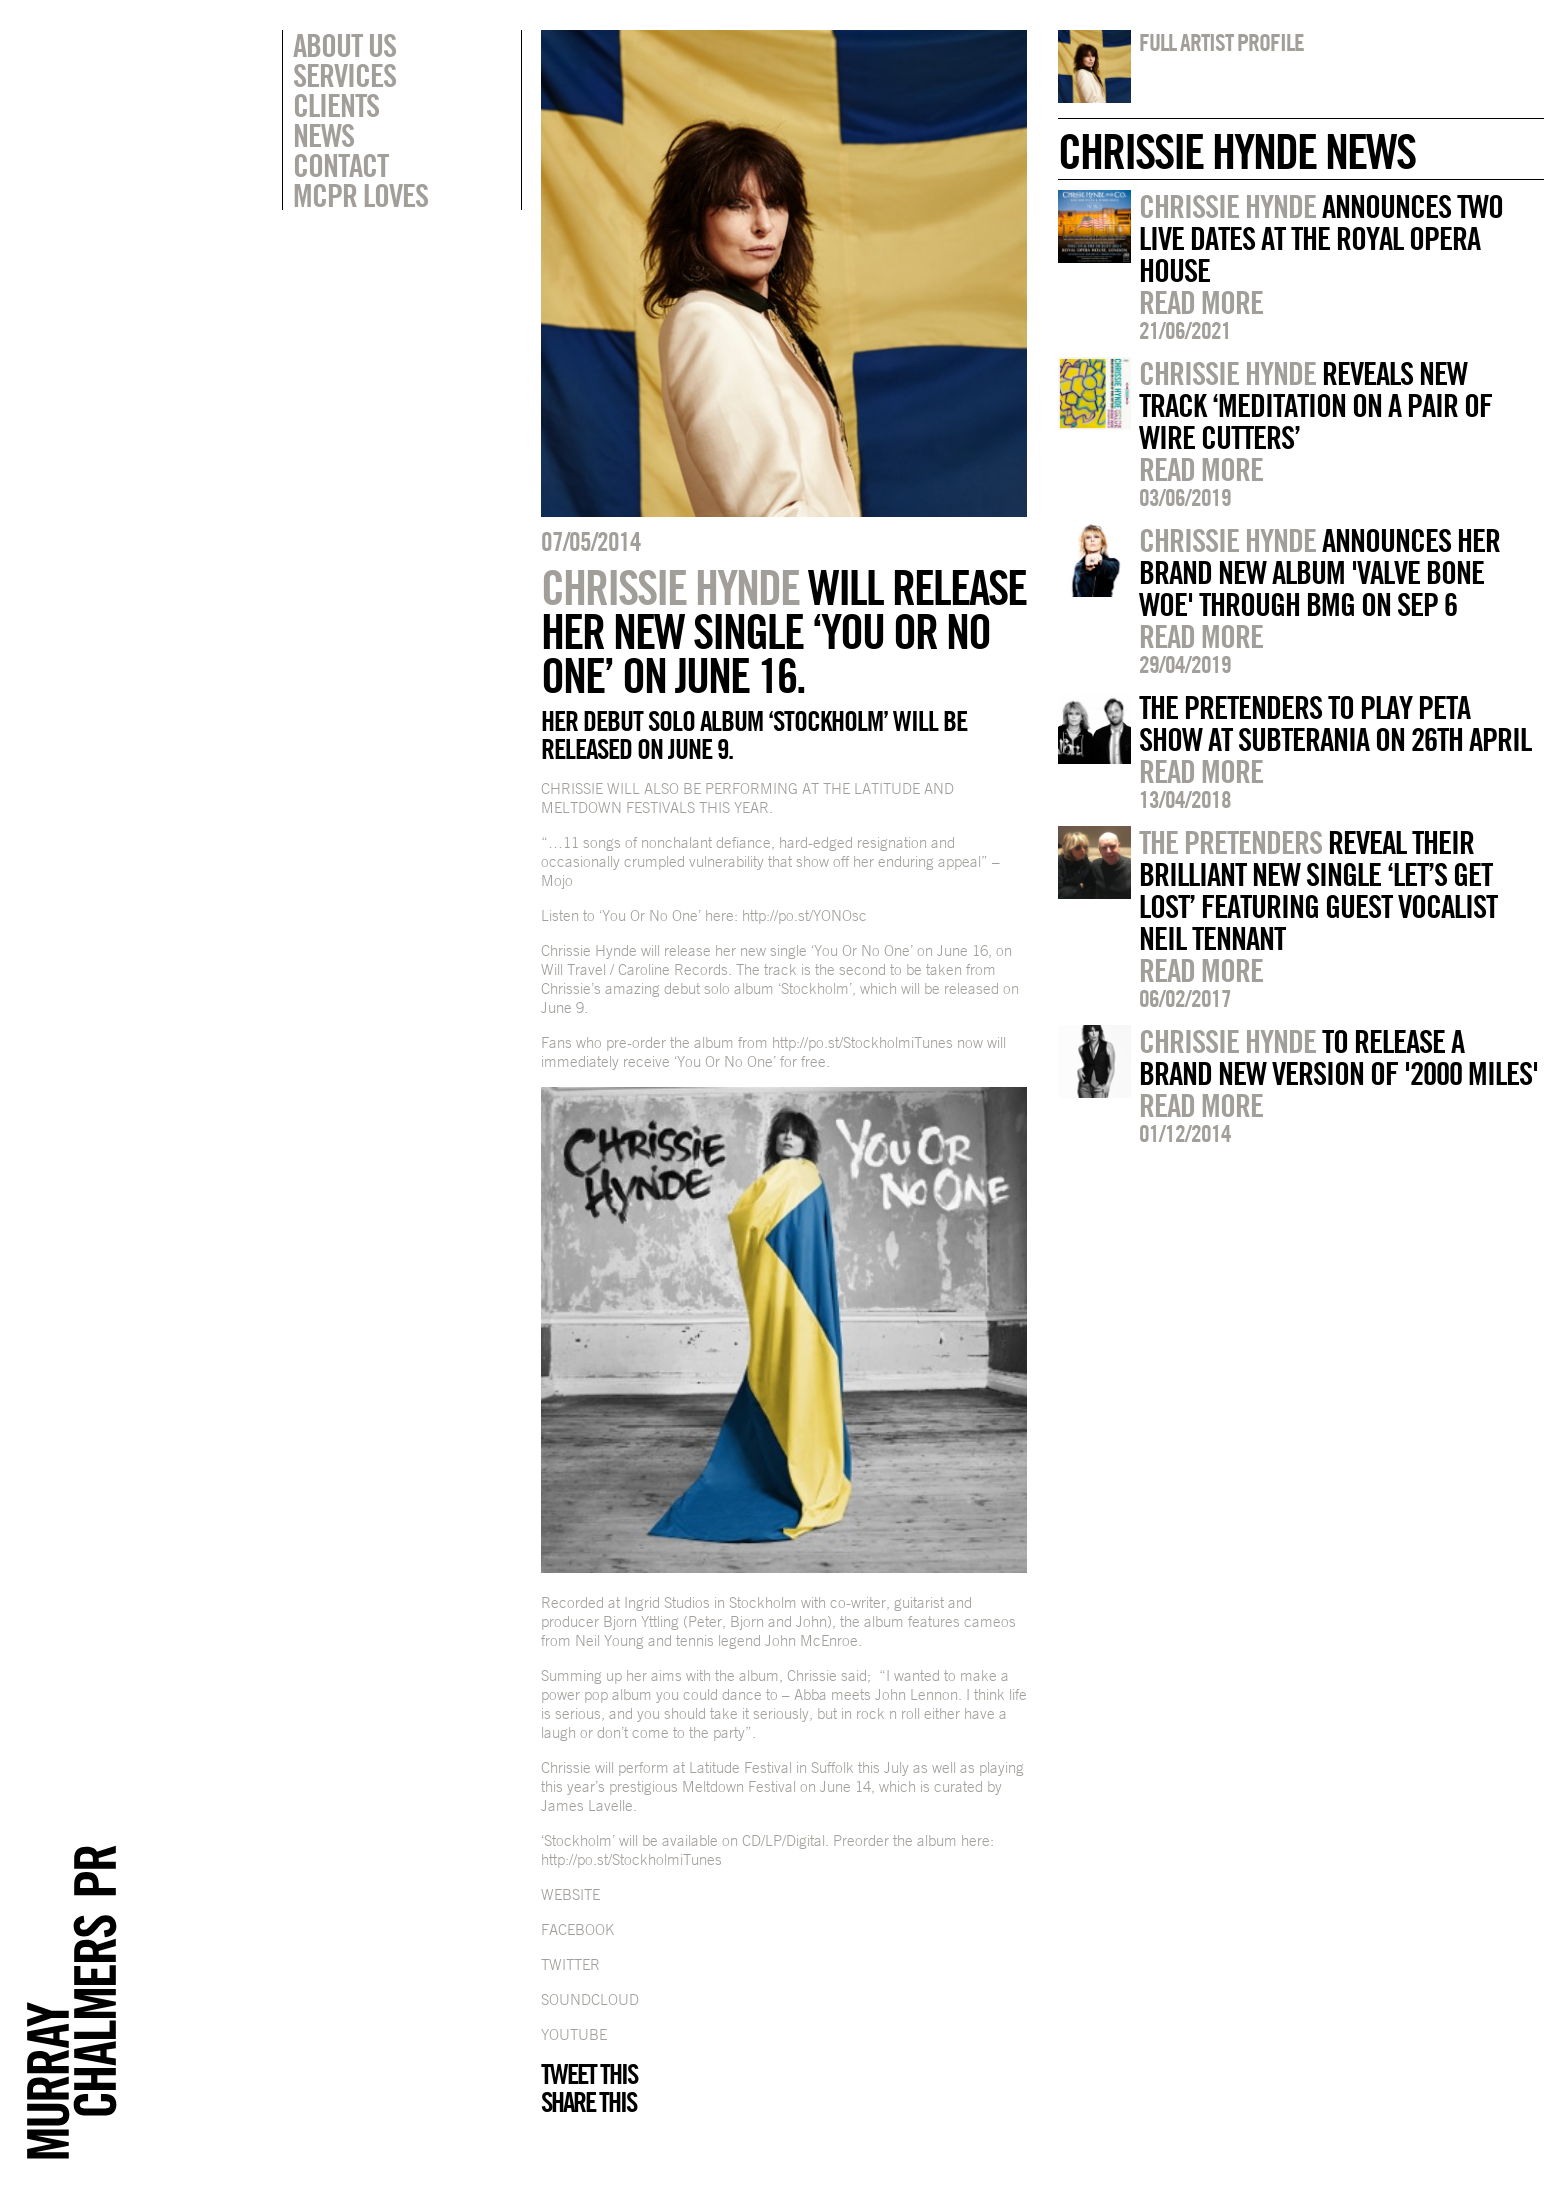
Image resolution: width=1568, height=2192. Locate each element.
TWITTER (570, 1964)
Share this (588, 2102)
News (323, 135)
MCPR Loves (360, 195)
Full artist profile (1221, 42)
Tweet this (589, 2074)
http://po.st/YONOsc (804, 915)
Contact (340, 165)
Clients (336, 105)
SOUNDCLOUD (590, 1999)
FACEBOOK (577, 1929)
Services (344, 75)
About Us (344, 45)
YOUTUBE (574, 2034)
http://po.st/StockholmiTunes (862, 1042)
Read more (1201, 302)
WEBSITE (570, 1894)
